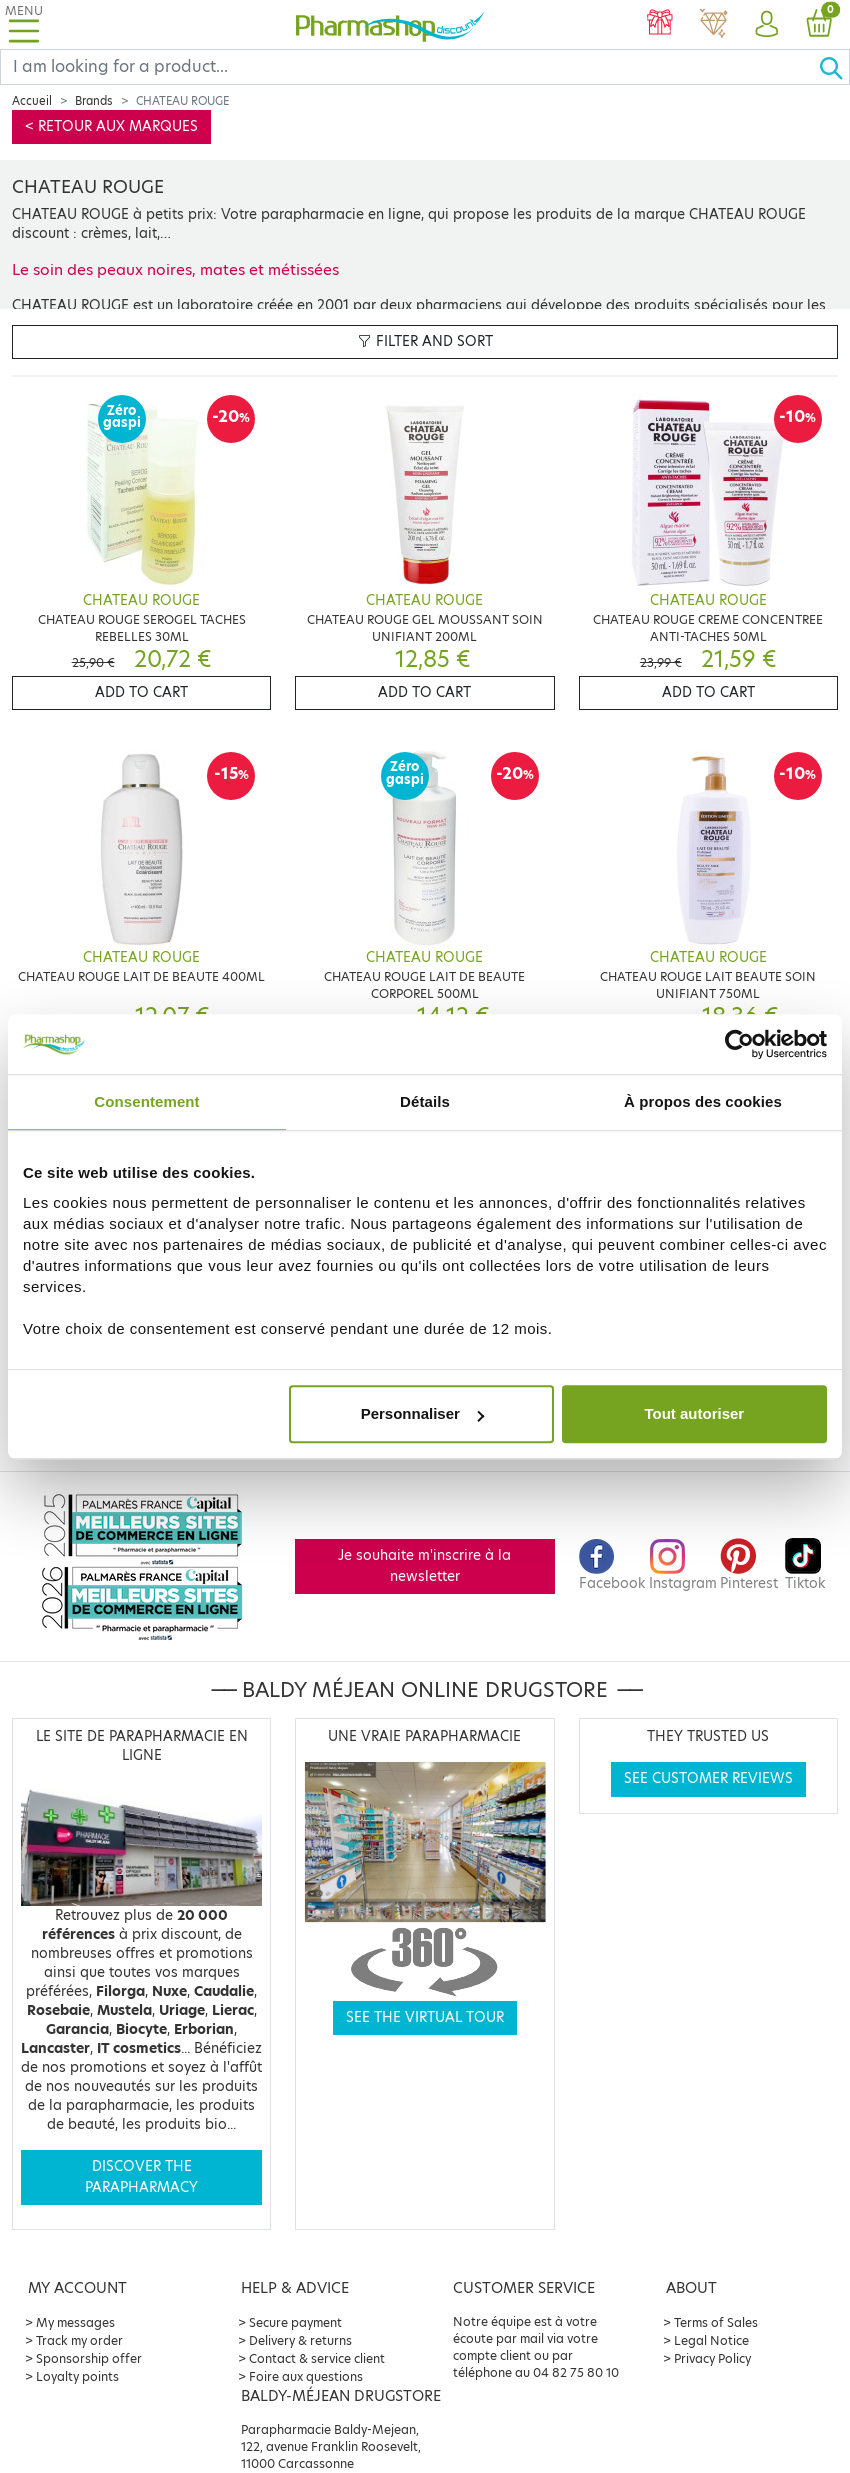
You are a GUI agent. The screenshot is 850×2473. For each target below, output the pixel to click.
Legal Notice (711, 2340)
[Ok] (834, 67)
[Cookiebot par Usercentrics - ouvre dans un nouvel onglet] (739, 1044)
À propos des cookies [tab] (703, 1101)
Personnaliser (422, 1413)
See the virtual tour (425, 2017)
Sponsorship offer (89, 2358)
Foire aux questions (306, 2376)
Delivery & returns (300, 2340)
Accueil (32, 101)
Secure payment (295, 2322)
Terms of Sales (716, 2322)
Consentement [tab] (146, 1101)
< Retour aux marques (111, 126)
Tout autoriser (694, 1413)
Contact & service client (317, 2358)
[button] (766, 25)
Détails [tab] (425, 1101)
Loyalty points (77, 2376)
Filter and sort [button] (425, 341)
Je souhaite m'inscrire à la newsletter (424, 1565)
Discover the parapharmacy (141, 2176)
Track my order (79, 2340)
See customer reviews (708, 1778)
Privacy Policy (712, 2358)
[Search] (409, 67)
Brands (94, 101)
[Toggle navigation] (24, 24)
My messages (75, 2322)
